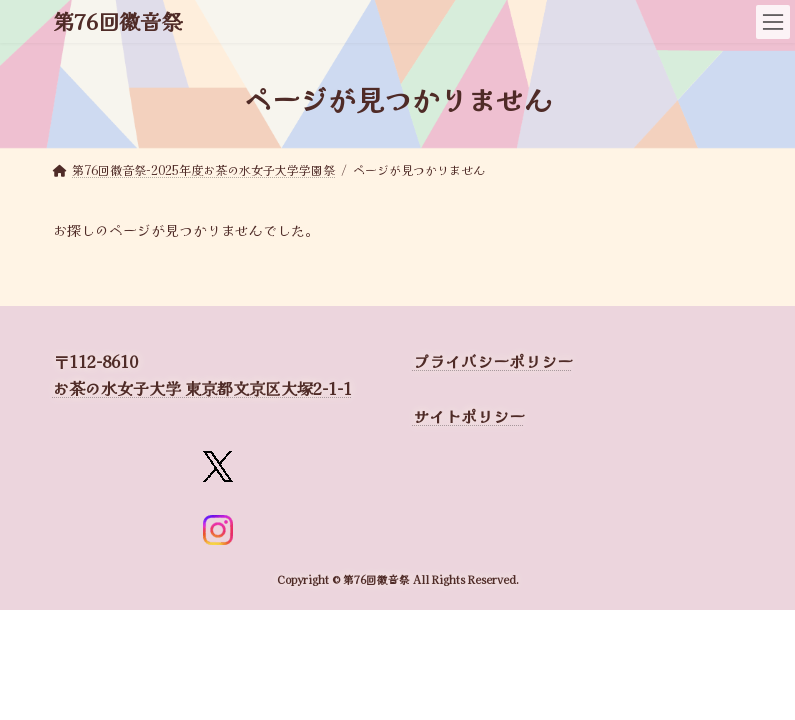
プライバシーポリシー (493, 361)
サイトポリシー (469, 416)
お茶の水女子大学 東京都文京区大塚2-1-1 (202, 388)
